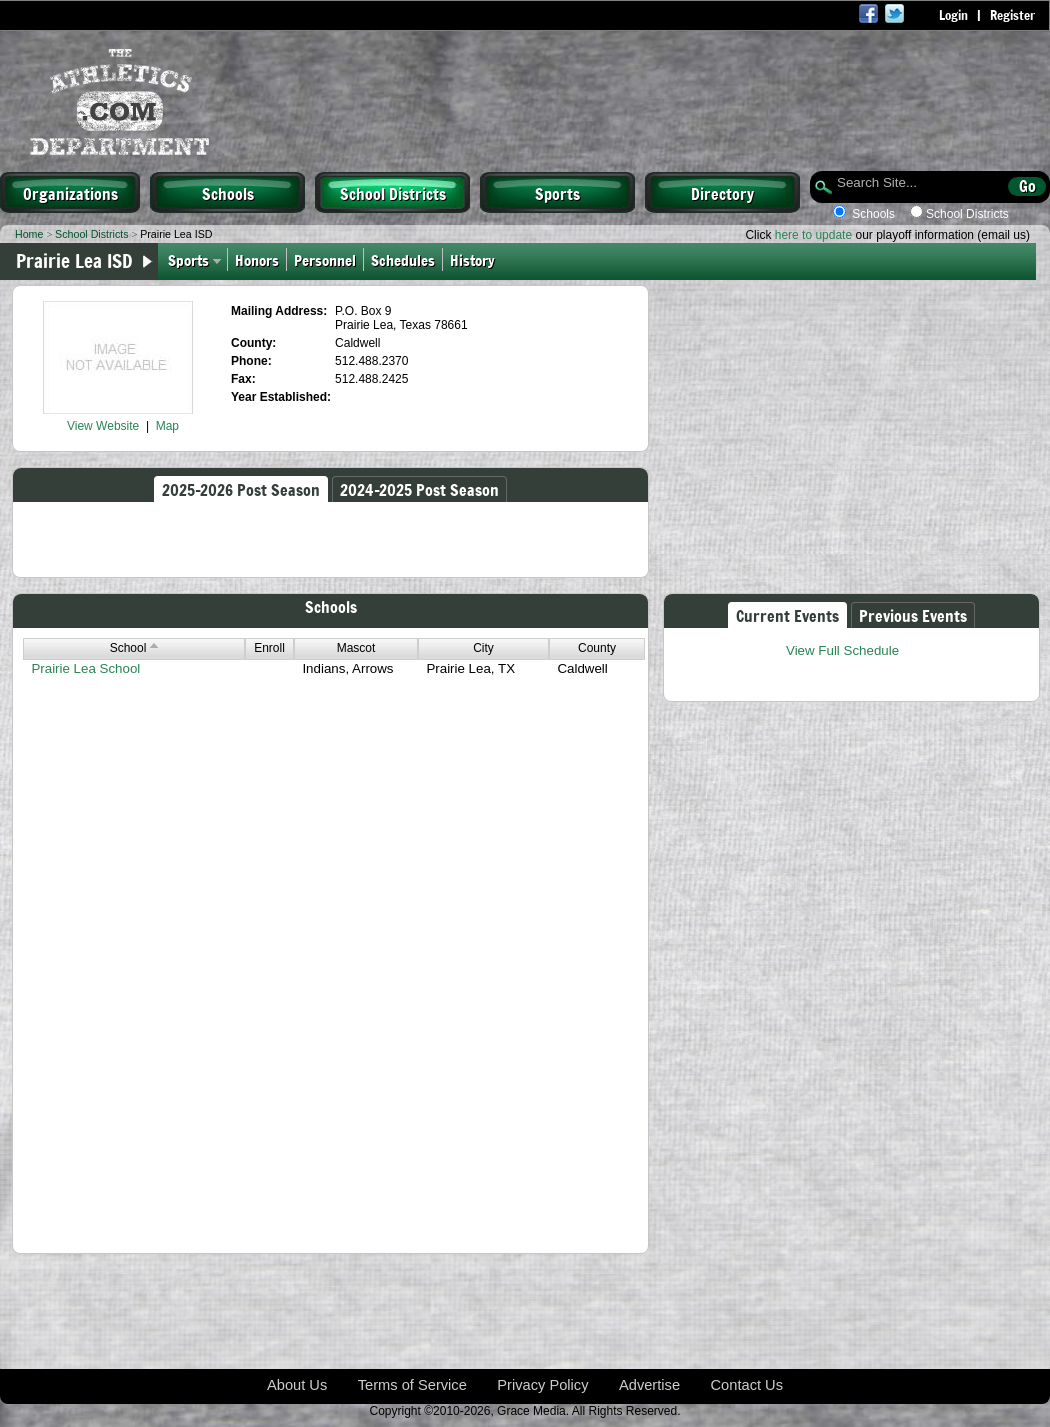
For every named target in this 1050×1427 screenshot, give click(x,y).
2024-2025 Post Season (419, 489)
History (474, 259)
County (597, 648)
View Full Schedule (842, 650)
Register (1012, 15)
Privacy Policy (542, 1385)
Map (167, 426)
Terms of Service (412, 1385)
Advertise (649, 1385)
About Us (297, 1385)
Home (29, 234)
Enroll (269, 648)
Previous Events (913, 615)
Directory (722, 193)
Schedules (403, 259)
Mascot (356, 648)
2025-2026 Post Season (241, 489)
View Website (103, 426)
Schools (228, 193)
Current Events (787, 615)
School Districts (393, 193)
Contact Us (747, 1385)
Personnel (325, 259)
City (483, 648)
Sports (557, 193)
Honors (257, 259)
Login (953, 15)
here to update (813, 235)
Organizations (70, 193)
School (134, 648)
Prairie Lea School (85, 668)
